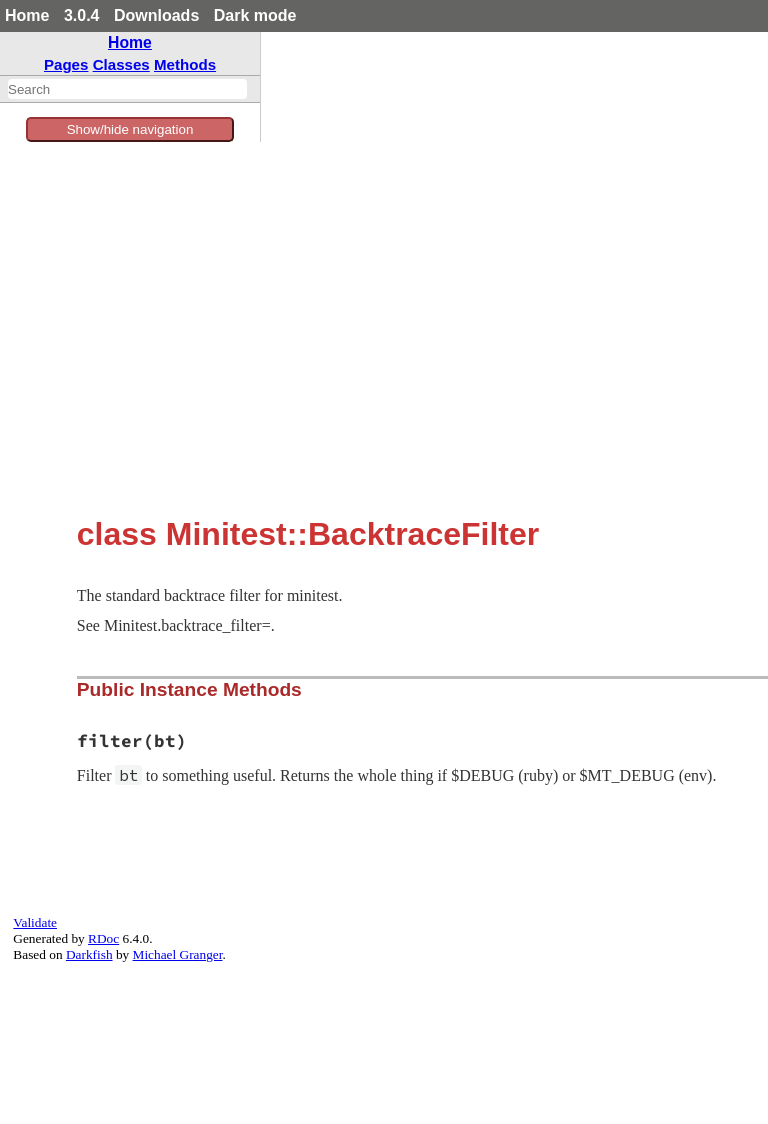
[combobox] (127, 89)
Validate (35, 922)
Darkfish (89, 954)
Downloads (156, 15)
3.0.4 (82, 15)
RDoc (103, 938)
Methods (185, 64)
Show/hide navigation (130, 129)
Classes (121, 64)
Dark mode (255, 15)
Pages (66, 64)
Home (27, 15)
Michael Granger (178, 954)
